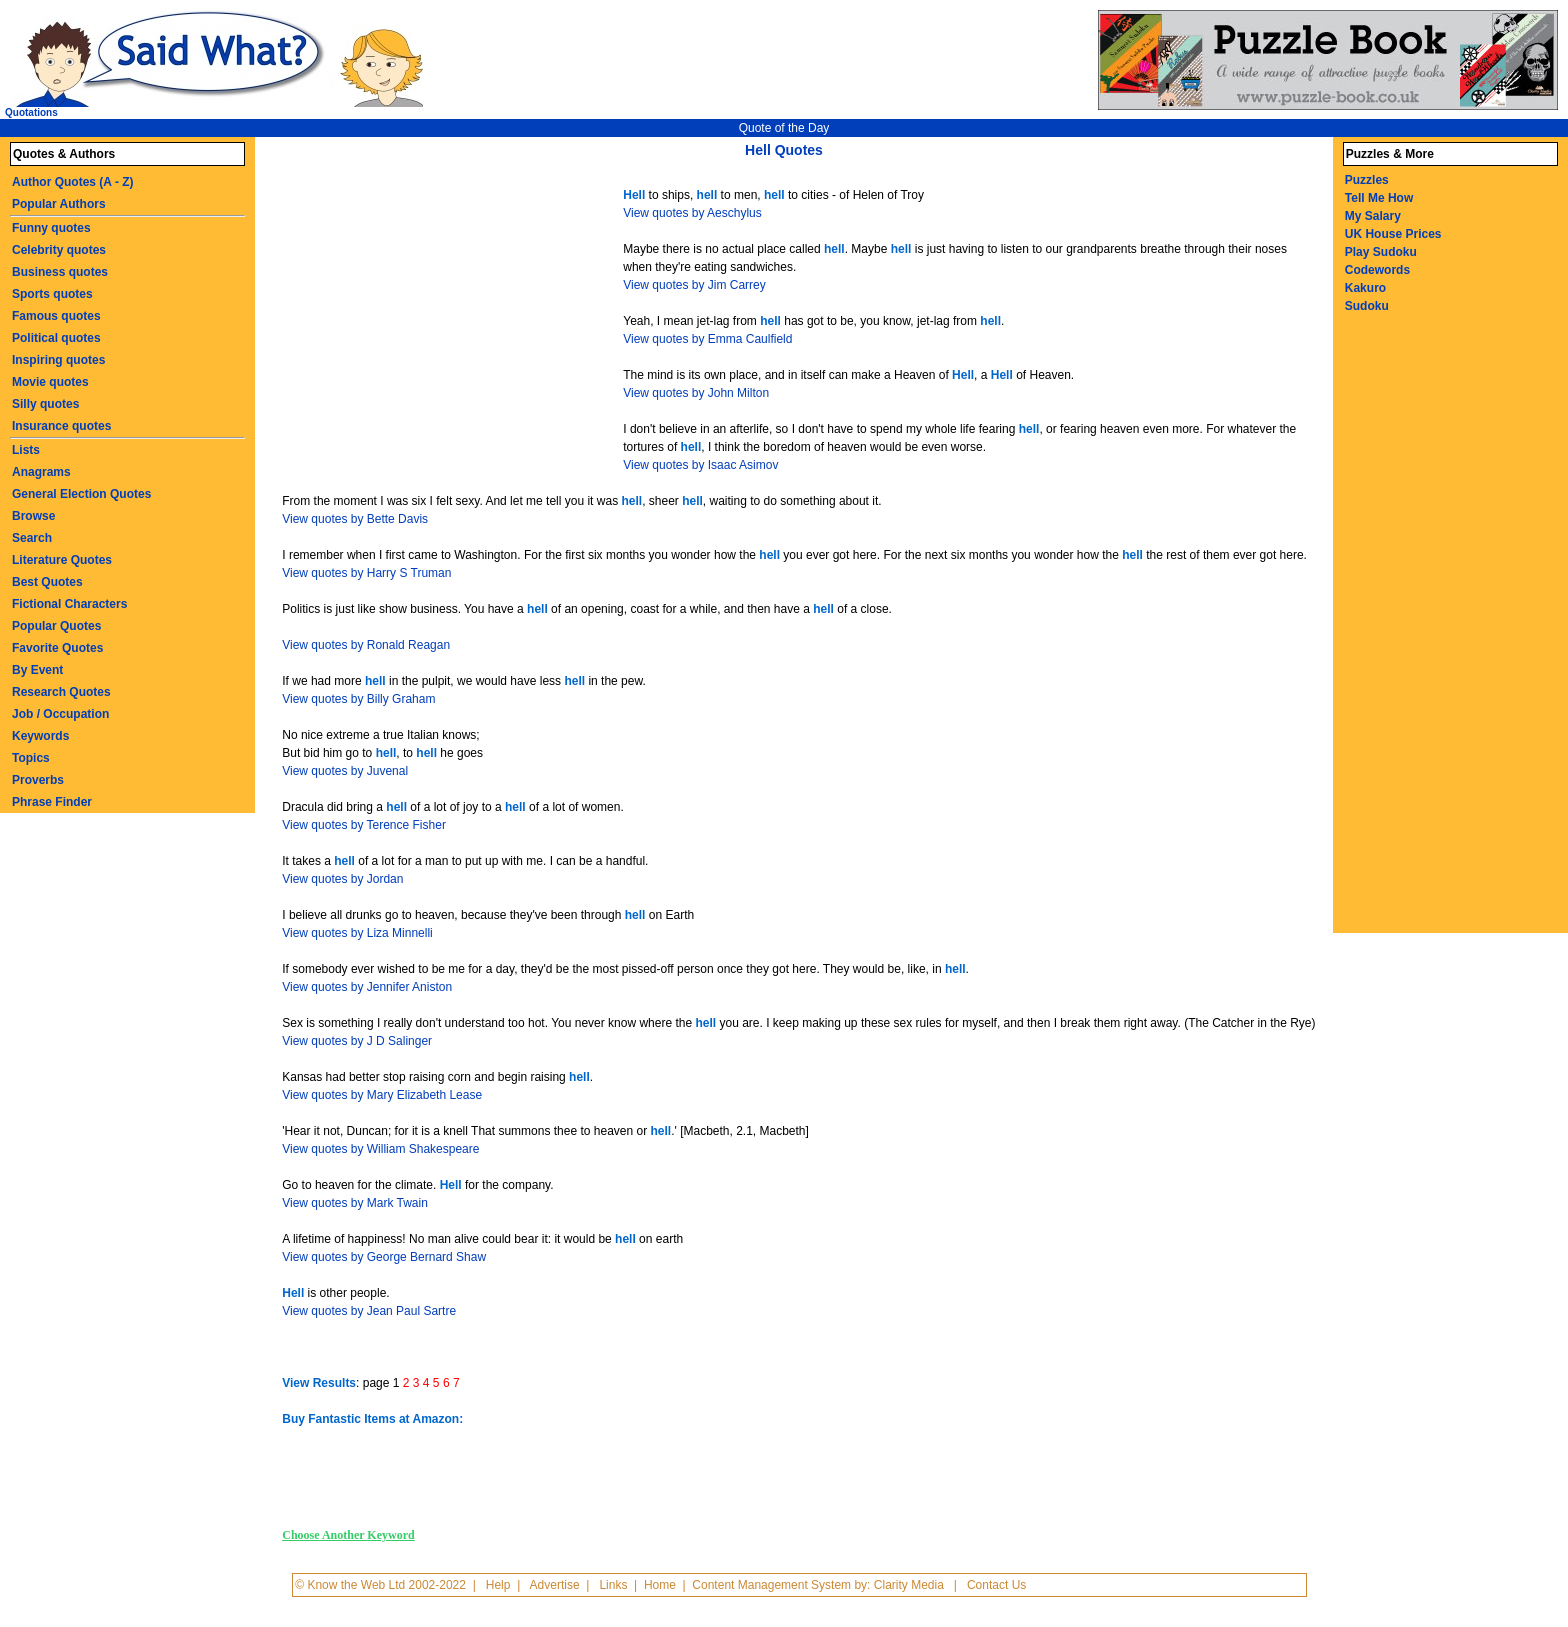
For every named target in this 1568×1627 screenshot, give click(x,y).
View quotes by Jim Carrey (694, 285)
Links (613, 1585)
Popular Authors (59, 204)
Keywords (40, 736)
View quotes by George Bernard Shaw (384, 1257)
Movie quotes (50, 382)
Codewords (1377, 270)
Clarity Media (909, 1585)
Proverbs (38, 780)
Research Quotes (61, 692)
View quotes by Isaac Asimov (700, 465)
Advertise (555, 1585)
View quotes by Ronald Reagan (366, 645)
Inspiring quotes (58, 360)
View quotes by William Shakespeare (380, 1149)
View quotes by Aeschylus (692, 213)
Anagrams (41, 472)
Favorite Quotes (57, 648)
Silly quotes (45, 404)
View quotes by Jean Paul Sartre (369, 1311)
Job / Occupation (60, 714)
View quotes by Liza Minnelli (357, 933)
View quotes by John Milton (696, 393)
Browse (33, 516)
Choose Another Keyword (348, 1535)
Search (32, 538)
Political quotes (56, 338)
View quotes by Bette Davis (355, 519)
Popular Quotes (56, 626)
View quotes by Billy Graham (358, 699)
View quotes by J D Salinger (357, 1041)
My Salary (1373, 216)
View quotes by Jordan (342, 879)
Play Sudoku (1381, 252)
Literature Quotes (62, 560)
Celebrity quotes (59, 250)
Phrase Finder (52, 802)
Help (498, 1585)
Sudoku (1367, 306)
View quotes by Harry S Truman (366, 573)
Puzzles (1367, 180)
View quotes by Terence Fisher (364, 825)
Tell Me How (1379, 198)
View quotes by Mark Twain (355, 1203)
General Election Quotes (81, 494)
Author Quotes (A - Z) (73, 182)
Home (660, 1585)
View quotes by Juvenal (345, 771)
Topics (31, 758)
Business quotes (60, 272)
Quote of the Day (784, 128)
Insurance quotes (61, 426)
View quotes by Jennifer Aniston (367, 987)
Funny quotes (51, 228)
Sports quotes (52, 294)
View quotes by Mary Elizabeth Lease (382, 1095)
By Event (37, 670)
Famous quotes (56, 316)
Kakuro (1365, 288)
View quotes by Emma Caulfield (707, 339)
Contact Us (996, 1585)
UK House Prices (1393, 234)
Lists (26, 450)
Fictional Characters (69, 604)
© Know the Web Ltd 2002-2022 (380, 1585)
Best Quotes (47, 582)
